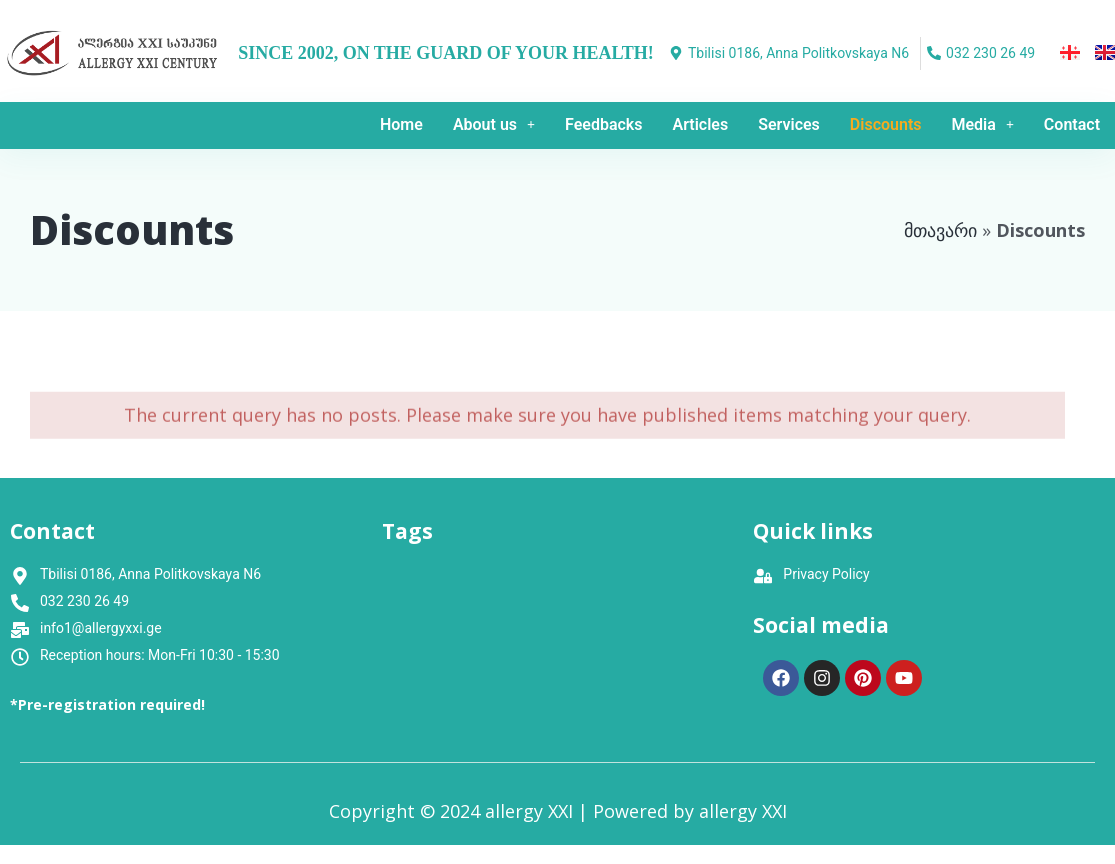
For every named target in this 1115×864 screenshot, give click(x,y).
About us (494, 124)
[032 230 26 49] (983, 53)
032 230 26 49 (84, 601)
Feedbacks (603, 124)
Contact (1072, 124)
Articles (701, 124)
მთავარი (940, 230)
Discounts (886, 124)
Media (983, 124)
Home (401, 124)
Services (789, 124)
